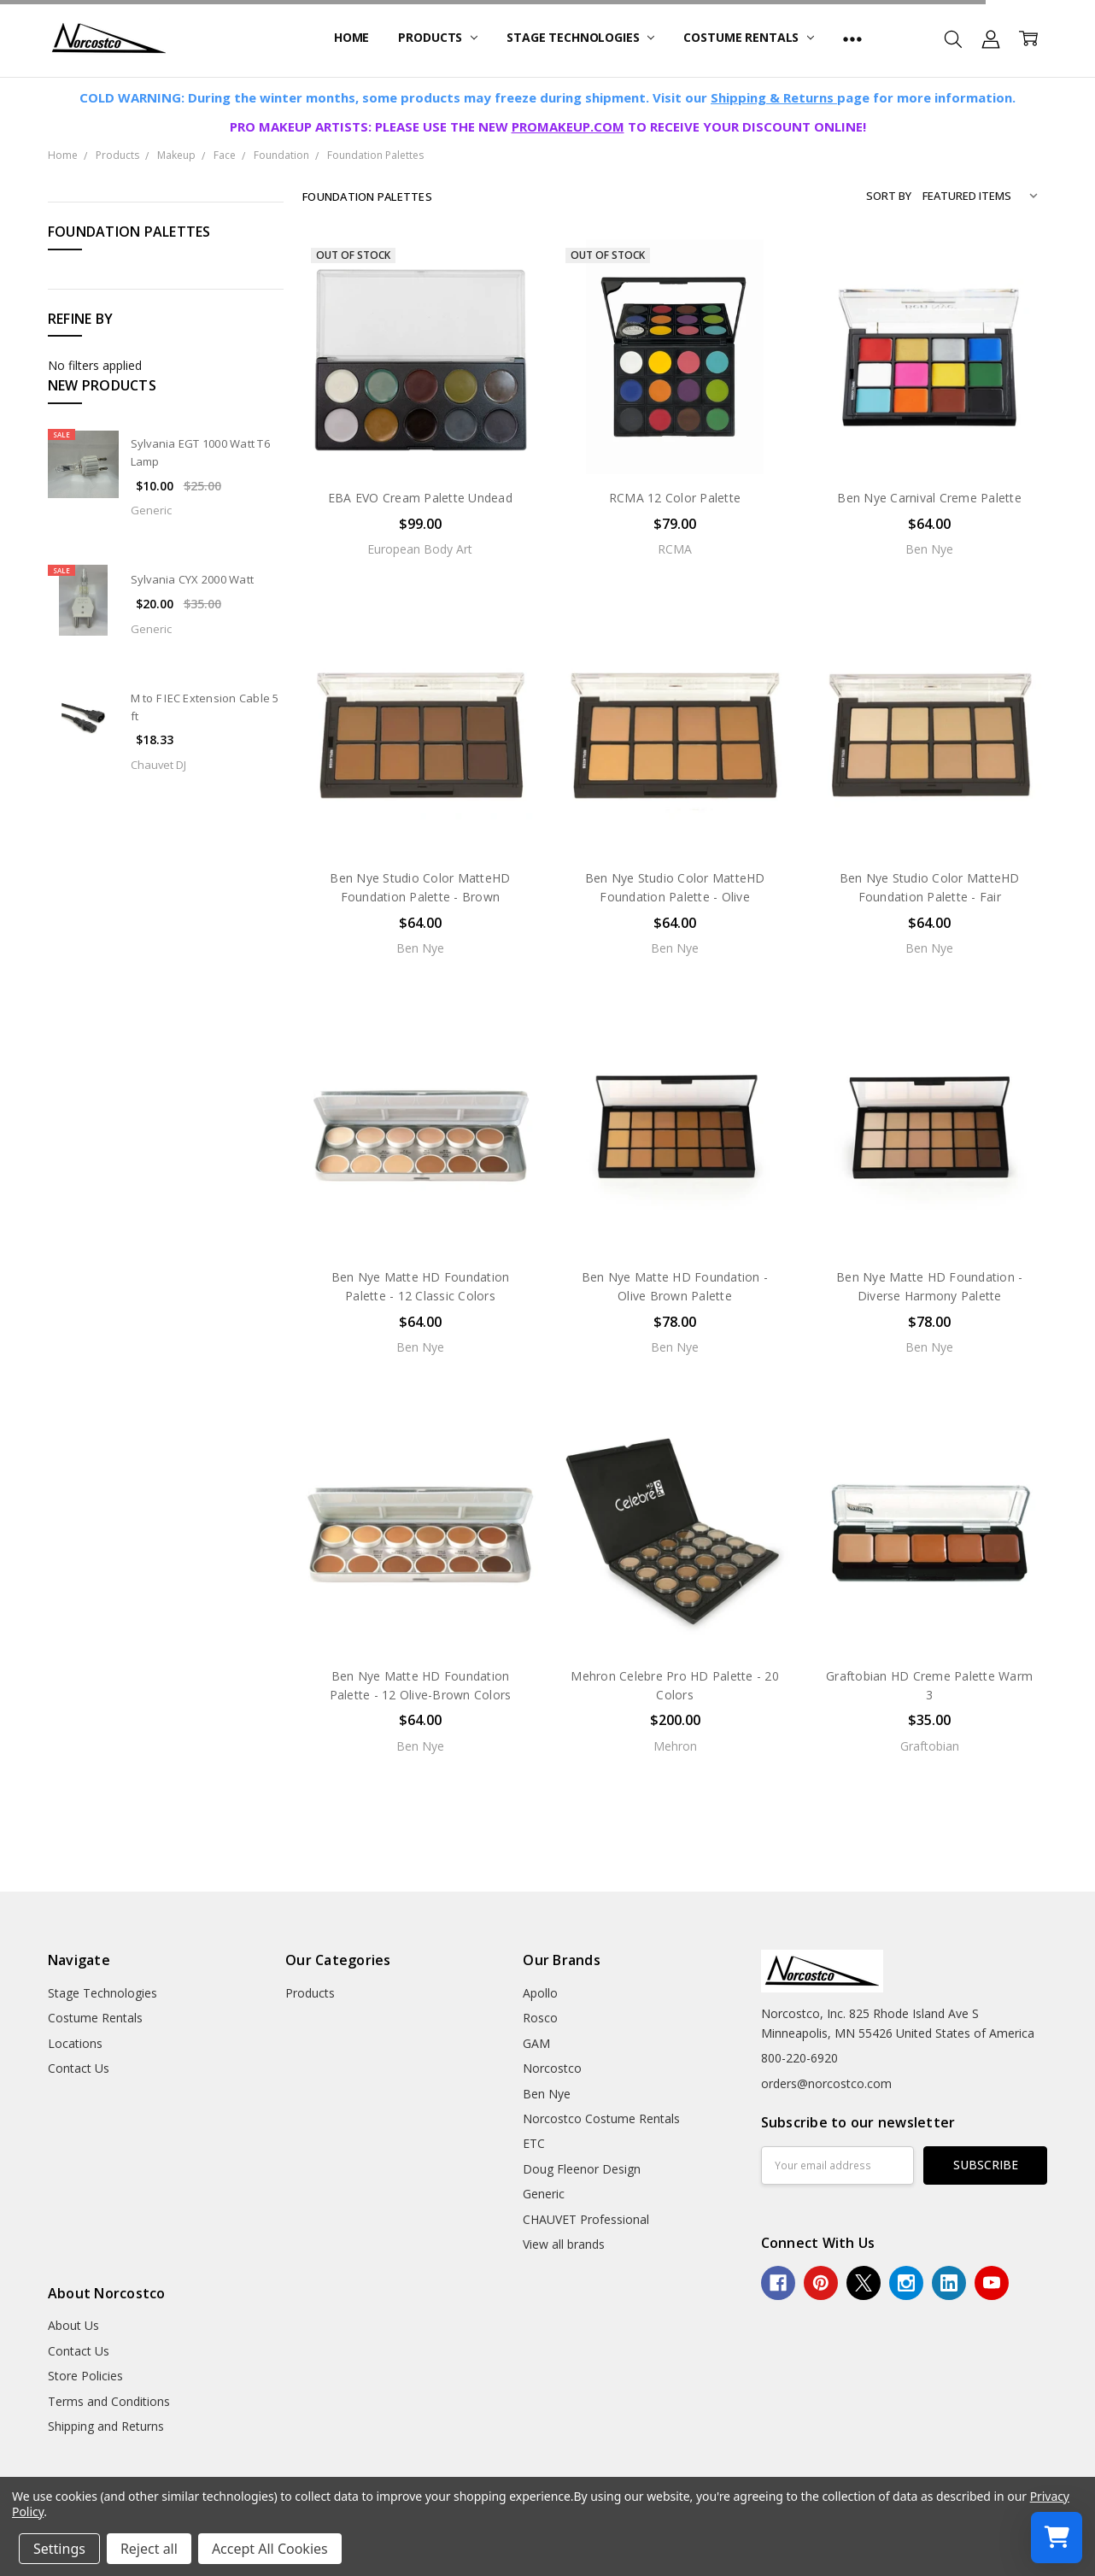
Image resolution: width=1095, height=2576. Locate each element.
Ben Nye (547, 2094)
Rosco (540, 2018)
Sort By (888, 195)
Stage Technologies (580, 37)
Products (437, 37)
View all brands (564, 2244)
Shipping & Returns (774, 97)
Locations (75, 2043)
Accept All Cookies (270, 2548)
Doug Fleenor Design (582, 2169)
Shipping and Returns (106, 2426)
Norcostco (552, 2068)
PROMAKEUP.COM (568, 126)
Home (351, 37)
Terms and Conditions (109, 2401)
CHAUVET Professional (586, 2219)
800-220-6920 (799, 2058)
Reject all (149, 2548)
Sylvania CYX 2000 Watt (193, 579)
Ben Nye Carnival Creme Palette (929, 498)
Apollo (540, 1993)
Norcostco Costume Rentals (601, 2118)
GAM (536, 2043)
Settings (59, 2548)
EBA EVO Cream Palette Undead (420, 498)
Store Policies (85, 2376)
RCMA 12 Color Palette (675, 498)
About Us (73, 2325)
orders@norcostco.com (826, 2083)
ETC (534, 2143)
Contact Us (78, 2068)
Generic (544, 2194)
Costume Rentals (748, 37)
